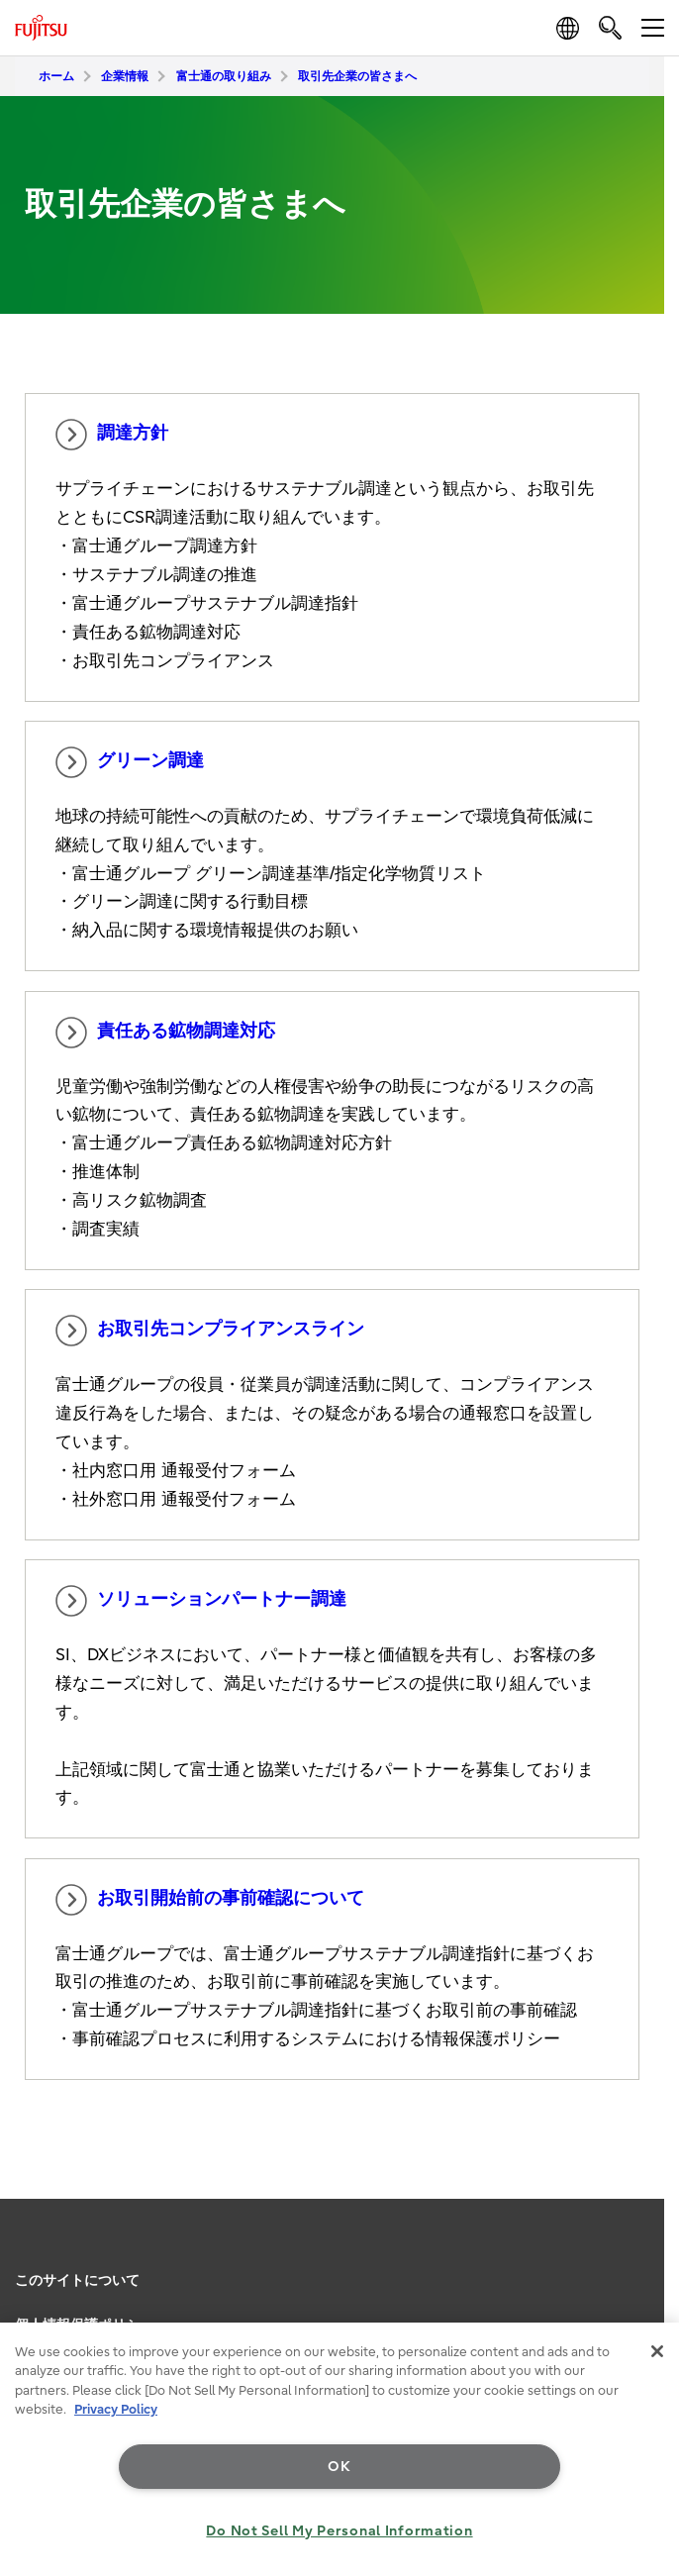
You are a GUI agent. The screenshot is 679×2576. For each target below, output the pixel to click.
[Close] (657, 2351)
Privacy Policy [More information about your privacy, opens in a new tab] (115, 2409)
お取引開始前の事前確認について (209, 1900)
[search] (610, 27)
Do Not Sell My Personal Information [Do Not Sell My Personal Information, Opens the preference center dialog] (339, 2531)
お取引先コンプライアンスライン (209, 1330)
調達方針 (111, 434)
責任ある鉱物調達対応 (165, 1032)
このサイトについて (77, 2280)
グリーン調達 (129, 762)
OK (339, 2466)
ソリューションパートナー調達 (200, 1601)
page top (644, 2251)
